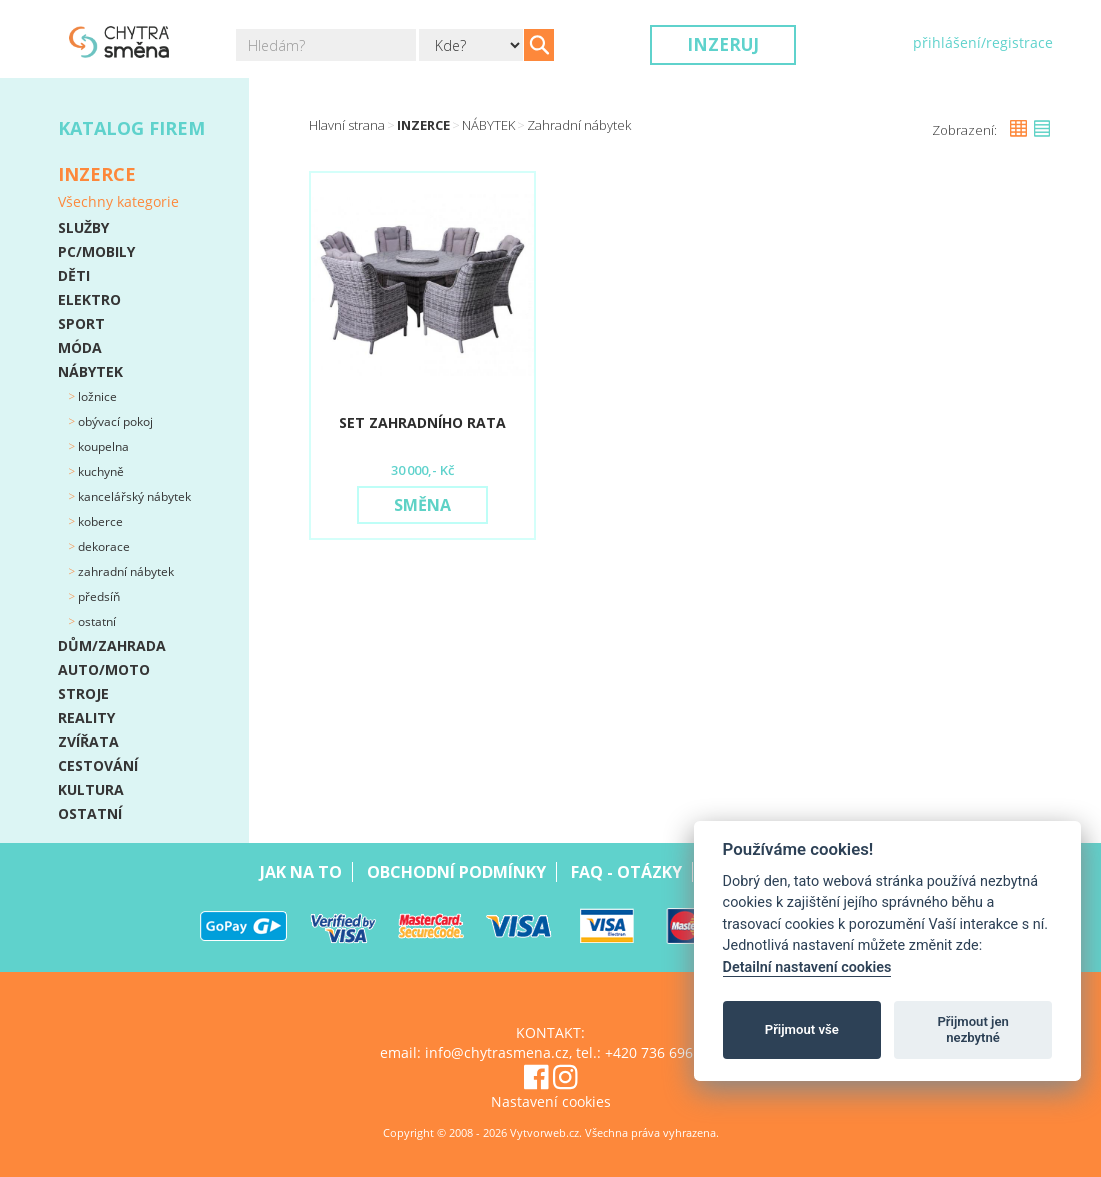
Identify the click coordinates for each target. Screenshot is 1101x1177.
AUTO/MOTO (104, 669)
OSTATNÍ (90, 813)
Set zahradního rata (422, 422)
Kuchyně (99, 471)
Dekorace (102, 546)
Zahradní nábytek (124, 571)
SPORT (81, 323)
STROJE (83, 693)
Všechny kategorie (118, 201)
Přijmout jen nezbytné (972, 1029)
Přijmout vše (802, 1029)
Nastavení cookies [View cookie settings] (551, 1101)
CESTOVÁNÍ (98, 765)
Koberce (99, 521)
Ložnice (96, 396)
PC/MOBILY (96, 251)
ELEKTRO (89, 299)
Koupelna (102, 446)
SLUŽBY (83, 227)
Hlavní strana (347, 125)
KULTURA (91, 789)
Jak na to (301, 872)
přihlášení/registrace (983, 42)
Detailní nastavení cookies (807, 967)
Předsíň (97, 596)
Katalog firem (131, 128)
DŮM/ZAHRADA (112, 645)
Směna (422, 505)
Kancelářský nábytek (133, 496)
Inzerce (423, 125)
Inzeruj (723, 44)
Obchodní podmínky (456, 872)
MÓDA (80, 347)
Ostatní (95, 621)
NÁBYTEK (90, 371)
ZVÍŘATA (88, 741)
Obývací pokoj (114, 421)
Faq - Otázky (626, 872)
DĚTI (74, 275)
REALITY (86, 717)
